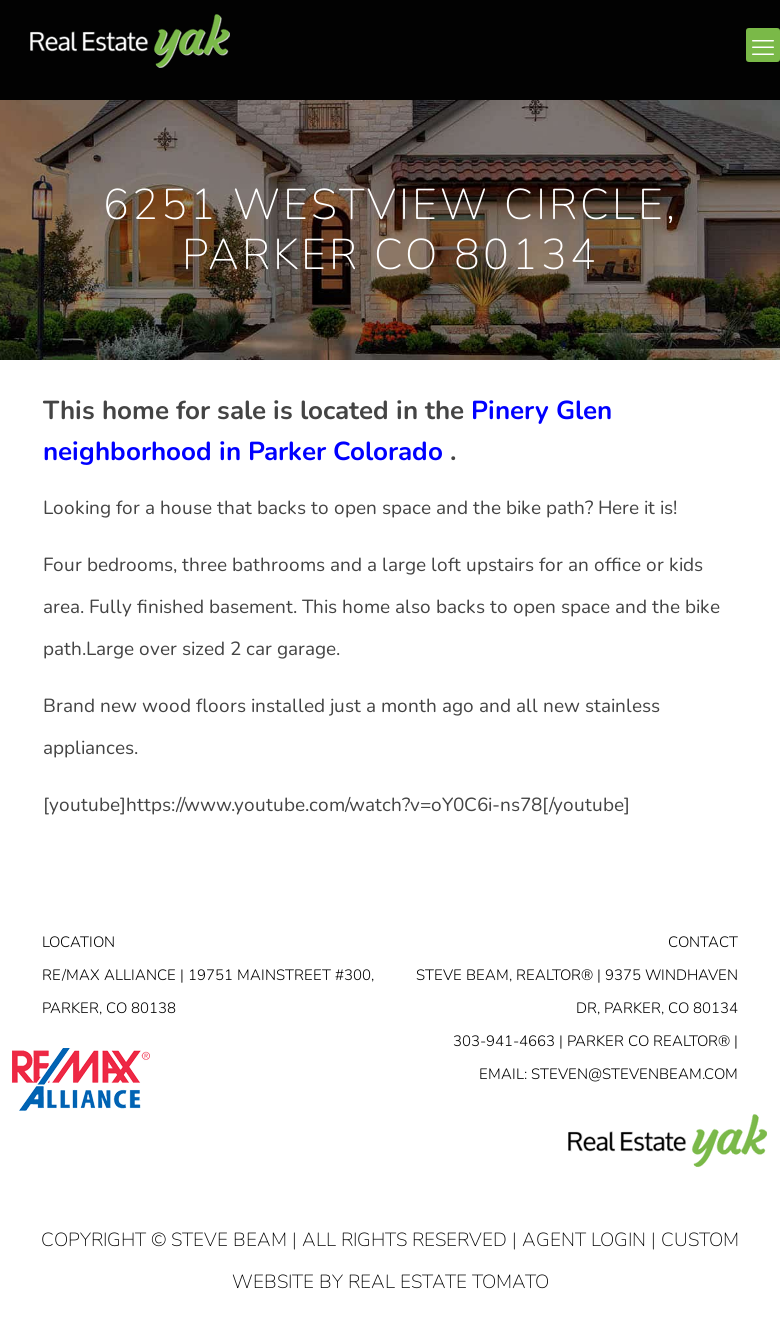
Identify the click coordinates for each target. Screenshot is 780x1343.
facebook (644, 57)
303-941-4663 (504, 1041)
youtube (722, 57)
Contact (703, 942)
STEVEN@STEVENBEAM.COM (634, 1074)
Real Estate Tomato (448, 1282)
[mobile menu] (763, 45)
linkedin (683, 57)
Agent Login (584, 1240)
